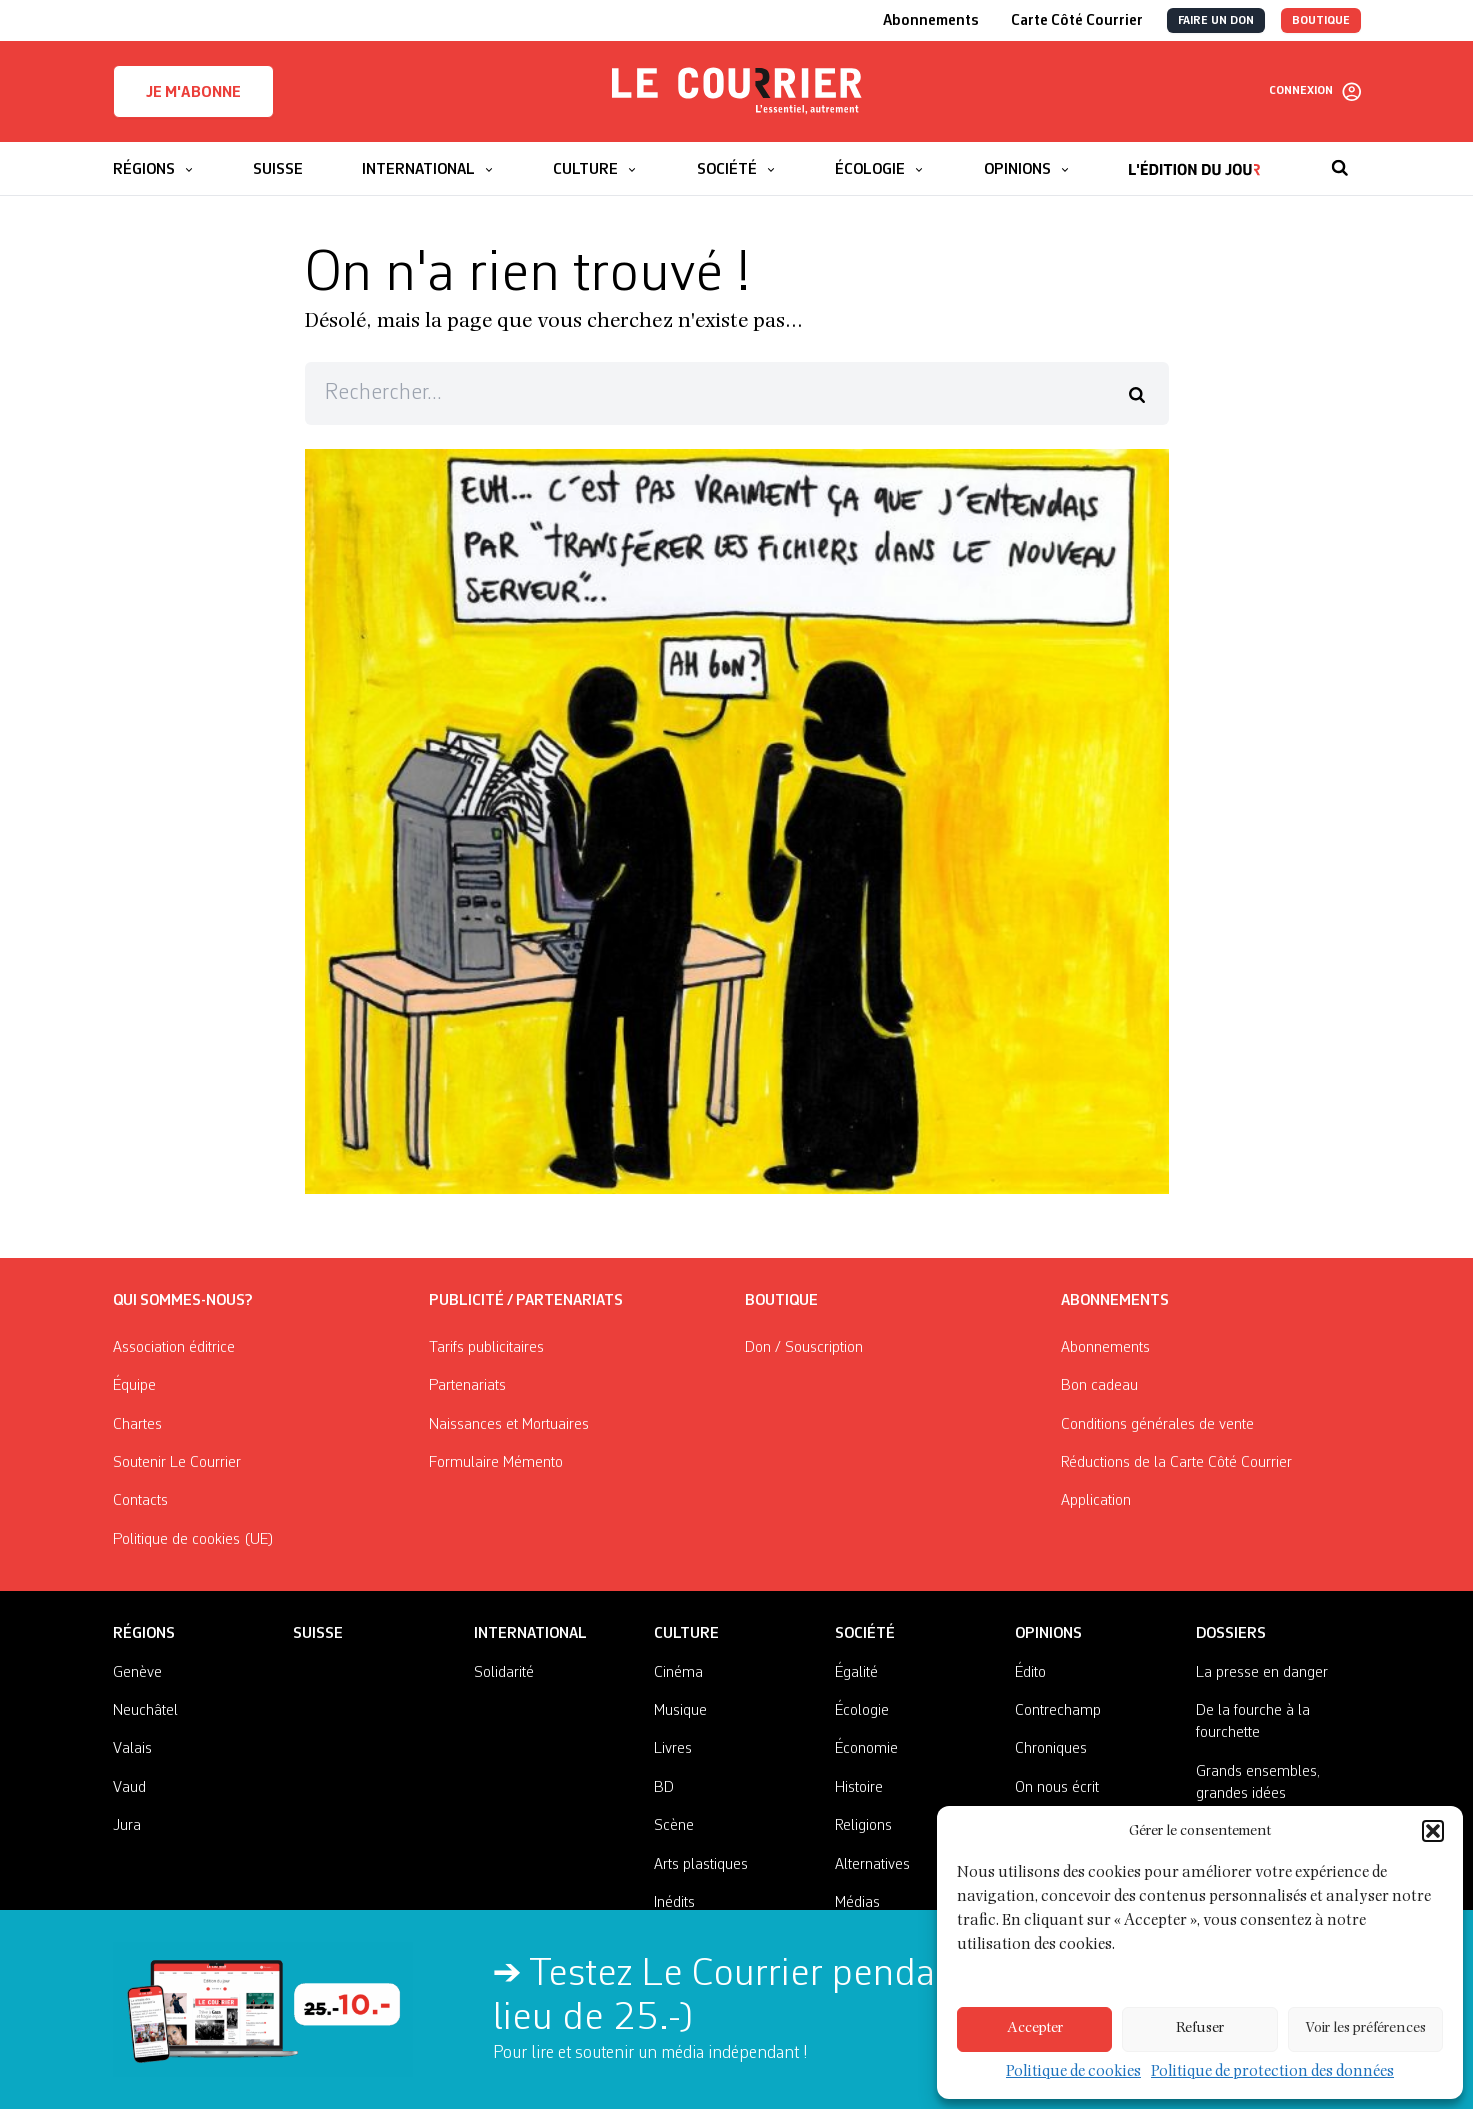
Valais (132, 1749)
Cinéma (678, 1673)
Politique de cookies (1081, 2072)
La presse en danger (1262, 1673)
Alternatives (872, 1865)
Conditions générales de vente (1157, 1425)
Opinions (1048, 1634)
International (530, 1634)
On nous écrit (1057, 1788)
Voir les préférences (1365, 2029)
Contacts (140, 1501)
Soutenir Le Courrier (177, 1463)
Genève (137, 1673)
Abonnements (1105, 1348)
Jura (127, 1826)
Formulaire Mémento (496, 1463)
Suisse (318, 1634)
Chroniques (1051, 1749)
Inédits (674, 1903)
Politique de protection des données (1270, 2072)
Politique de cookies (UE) (193, 1540)
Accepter (1035, 2029)
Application (1096, 1501)
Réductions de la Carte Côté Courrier (1176, 1463)
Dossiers (1231, 1634)
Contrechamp (1058, 1711)
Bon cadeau (1099, 1386)
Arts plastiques (701, 1865)
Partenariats (467, 1386)
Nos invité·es (1055, 1826)
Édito (1030, 1673)
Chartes (137, 1425)
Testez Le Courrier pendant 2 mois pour (875, 1975)
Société (865, 1634)
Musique (680, 1711)
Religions (863, 1826)
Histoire (859, 1788)
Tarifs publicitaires (486, 1348)
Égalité (856, 1673)
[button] (1433, 1855)
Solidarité (504, 1673)
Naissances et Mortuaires (509, 1425)
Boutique (781, 1301)
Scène (674, 1826)
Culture (686, 1634)
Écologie (862, 1711)
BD (664, 1788)
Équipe (134, 1386)
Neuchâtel (145, 1711)
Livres (673, 1749)
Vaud (129, 1788)
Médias (857, 1903)
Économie (866, 1749)
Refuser (1200, 2029)
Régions (144, 1634)
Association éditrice (174, 1348)
